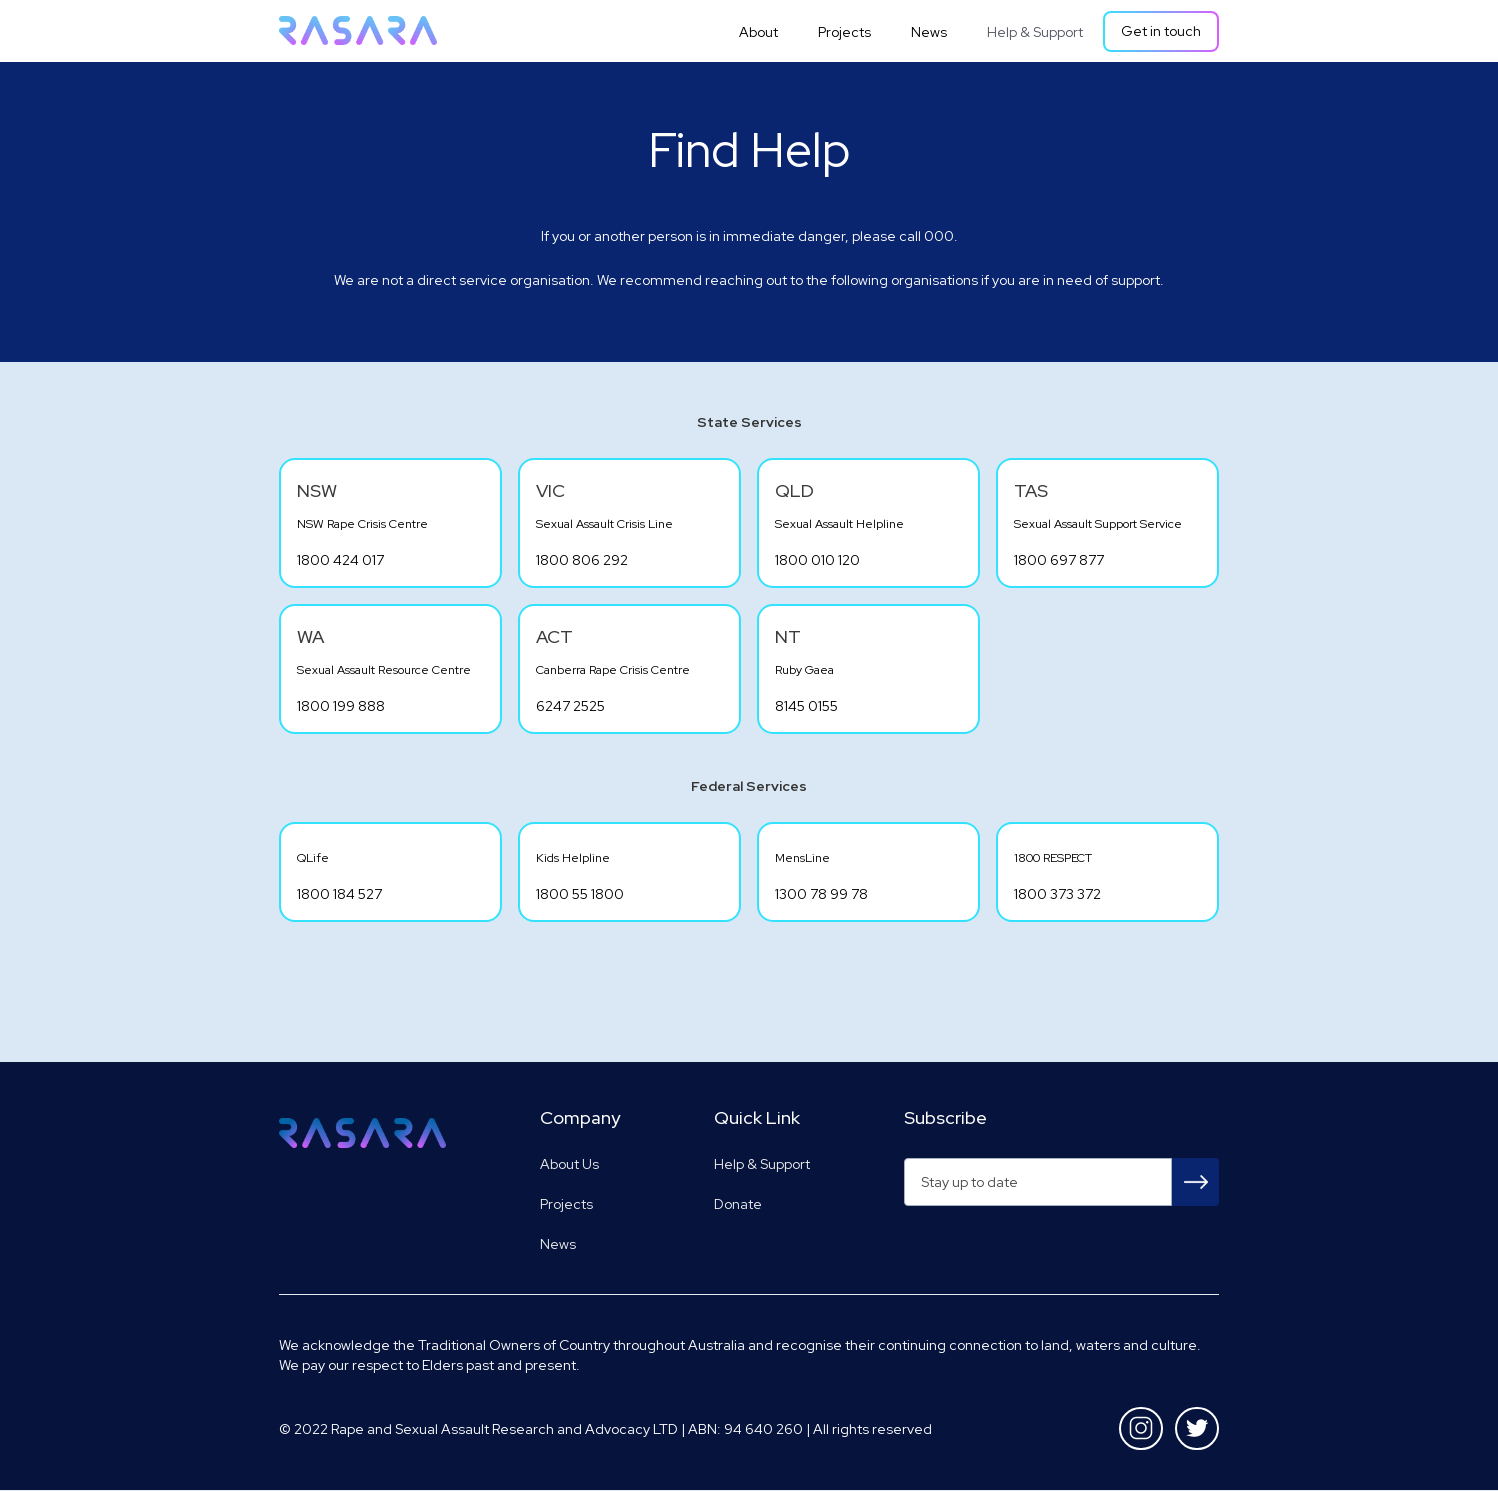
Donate (738, 1204)
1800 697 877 (1059, 560)
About (758, 32)
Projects (844, 32)
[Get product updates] (1038, 1182)
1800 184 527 (339, 894)
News (929, 32)
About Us (569, 1164)
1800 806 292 (582, 560)
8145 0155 (806, 706)
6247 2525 (570, 706)
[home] (358, 30)
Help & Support (1035, 32)
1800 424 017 (340, 560)
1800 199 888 (341, 706)
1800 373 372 (1057, 894)
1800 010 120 (817, 560)
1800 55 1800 (580, 894)
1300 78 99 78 (821, 894)
